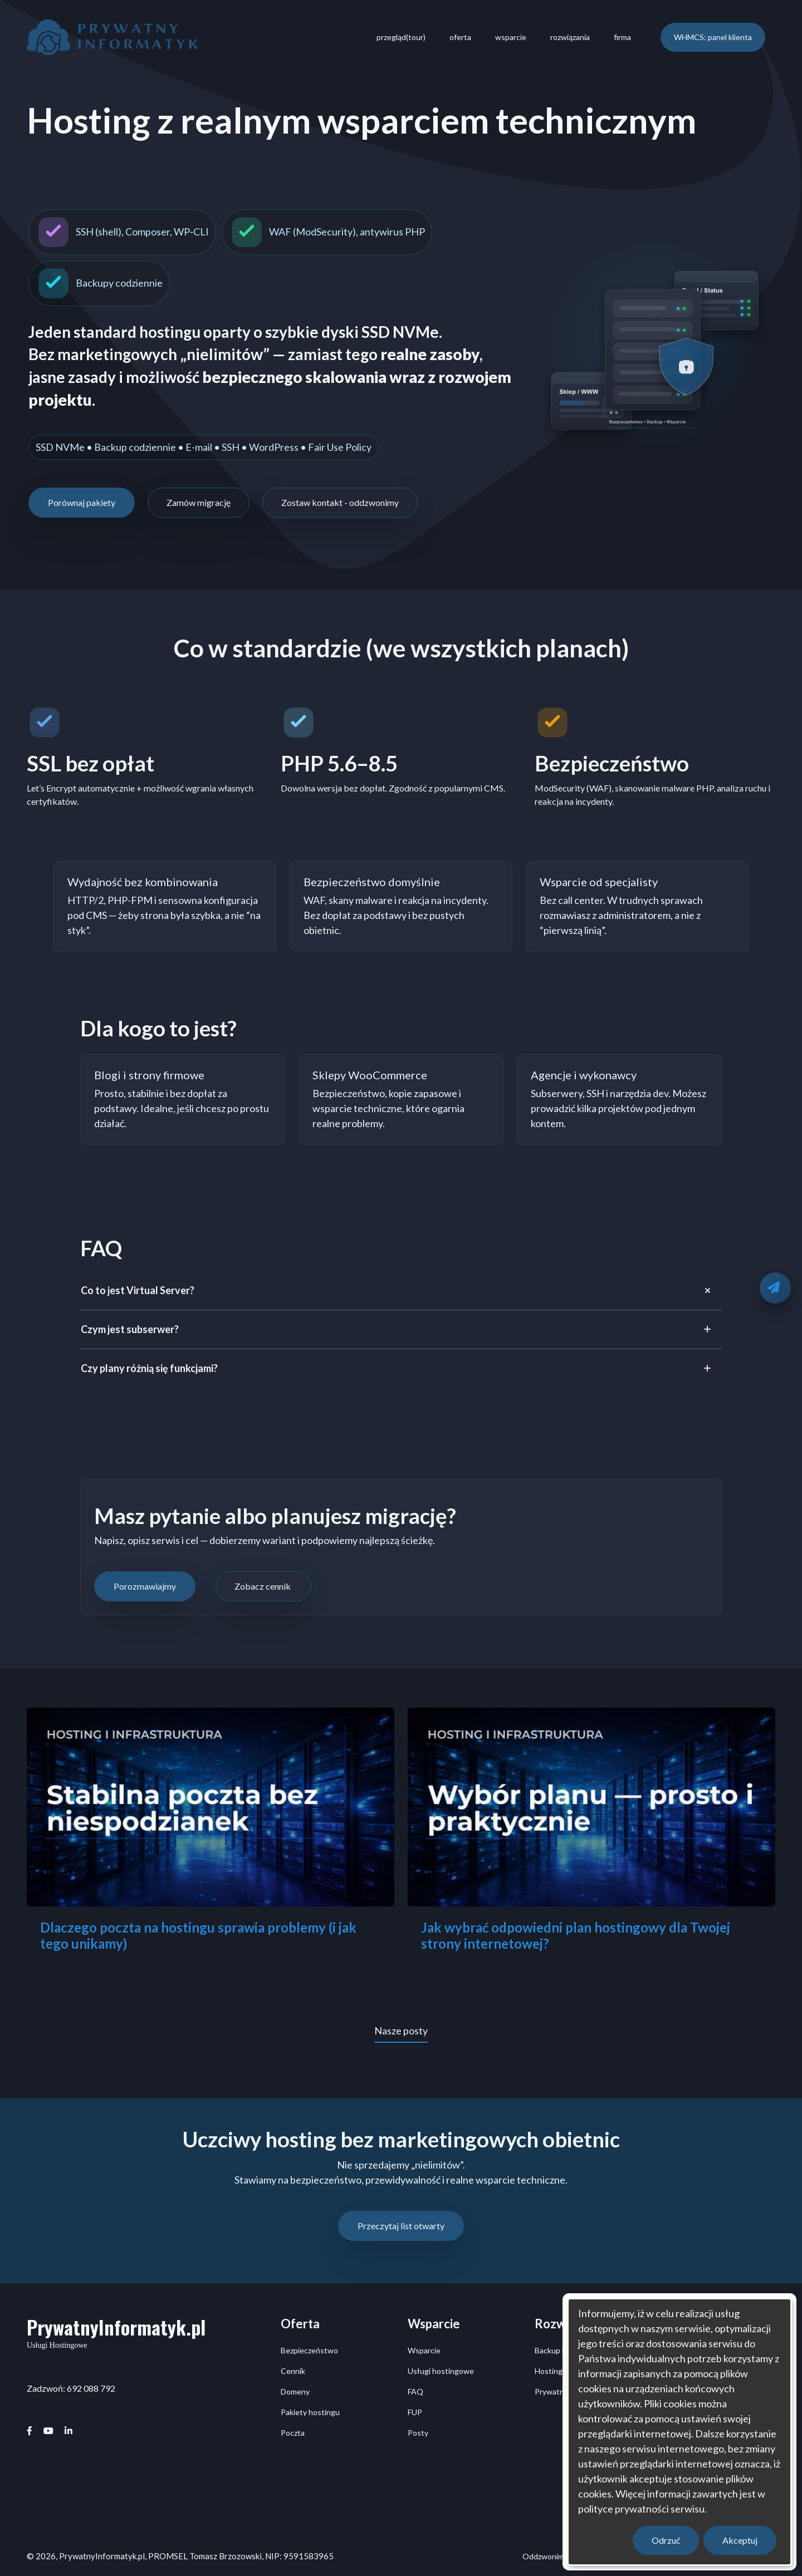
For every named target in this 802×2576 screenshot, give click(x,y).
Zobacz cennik (263, 1586)
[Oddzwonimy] (775, 1288)
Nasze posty (401, 2030)
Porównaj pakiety (81, 502)
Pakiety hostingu (310, 2412)
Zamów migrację (199, 502)
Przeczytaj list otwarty (401, 2225)
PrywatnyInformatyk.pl (116, 2327)
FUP (415, 2412)
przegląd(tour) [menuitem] (401, 37)
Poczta (293, 2432)
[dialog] (679, 2432)
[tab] (401, 1290)
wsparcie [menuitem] (510, 37)
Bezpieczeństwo (309, 2350)
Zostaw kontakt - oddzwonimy (340, 502)
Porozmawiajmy (145, 1586)
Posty (418, 2432)
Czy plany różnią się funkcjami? (150, 1368)
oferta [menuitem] (460, 37)
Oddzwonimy (545, 2556)
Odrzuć (666, 2540)
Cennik (293, 2371)
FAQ (415, 2391)
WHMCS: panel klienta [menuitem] (713, 37)
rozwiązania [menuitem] (570, 37)
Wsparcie (424, 2350)
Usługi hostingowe (441, 2371)
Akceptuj (739, 2540)
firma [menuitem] (622, 37)
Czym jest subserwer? (130, 1329)
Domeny (295, 2391)
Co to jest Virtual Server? (138, 1290)
